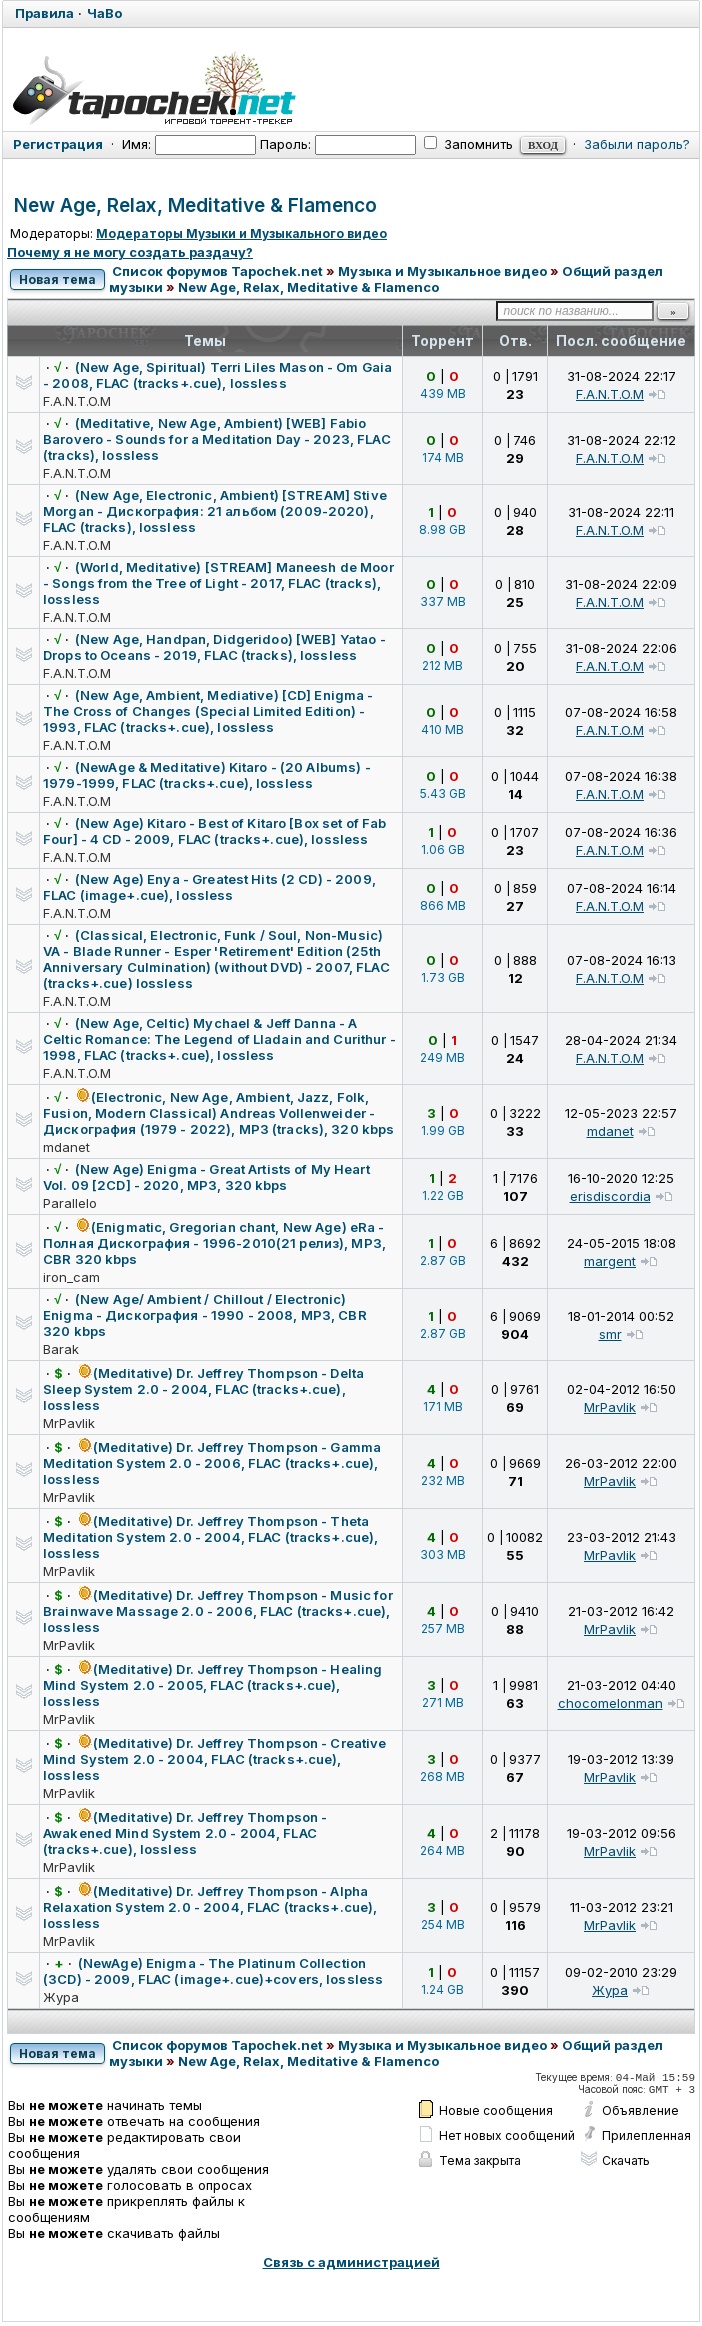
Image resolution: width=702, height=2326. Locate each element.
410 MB (442, 729)
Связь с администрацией (351, 2262)
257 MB (443, 1628)
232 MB (443, 1480)
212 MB (442, 665)
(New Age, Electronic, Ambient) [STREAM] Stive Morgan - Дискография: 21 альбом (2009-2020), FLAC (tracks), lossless (215, 511)
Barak (61, 1349)
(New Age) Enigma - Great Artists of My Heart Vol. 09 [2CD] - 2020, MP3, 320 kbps (206, 1177)
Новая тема (57, 279)
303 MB (443, 1554)
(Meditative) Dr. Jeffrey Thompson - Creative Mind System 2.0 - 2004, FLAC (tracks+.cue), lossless (215, 1759)
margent (610, 1261)
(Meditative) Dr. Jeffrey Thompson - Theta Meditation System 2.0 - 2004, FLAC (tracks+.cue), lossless (210, 1537)
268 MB (442, 1776)
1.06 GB (443, 849)
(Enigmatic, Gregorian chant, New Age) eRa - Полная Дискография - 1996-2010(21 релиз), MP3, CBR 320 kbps (214, 1243)
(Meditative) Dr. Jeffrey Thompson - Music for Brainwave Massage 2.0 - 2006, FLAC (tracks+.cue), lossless (218, 1611)
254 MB (443, 1924)
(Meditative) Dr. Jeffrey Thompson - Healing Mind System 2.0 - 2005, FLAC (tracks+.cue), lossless (212, 1685)
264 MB (442, 1850)
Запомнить (468, 144)
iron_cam (71, 1277)
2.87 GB (443, 1260)
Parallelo (70, 1203)
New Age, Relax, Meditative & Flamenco (195, 205)
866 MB (443, 905)
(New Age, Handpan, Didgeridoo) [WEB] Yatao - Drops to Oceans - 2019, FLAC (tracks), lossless (214, 647)
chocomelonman (610, 1703)
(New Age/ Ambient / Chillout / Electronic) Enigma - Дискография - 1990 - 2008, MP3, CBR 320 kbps (205, 1315)
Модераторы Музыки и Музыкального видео (241, 233)
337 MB (443, 601)
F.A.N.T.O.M (77, 401)
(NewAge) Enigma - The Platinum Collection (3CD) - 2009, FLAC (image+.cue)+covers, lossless (213, 1971)
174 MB (443, 457)
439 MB (443, 393)
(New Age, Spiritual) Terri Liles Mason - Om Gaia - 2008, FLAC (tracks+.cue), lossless (217, 375)
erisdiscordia (610, 1196)
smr (610, 1334)
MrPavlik (69, 1423)
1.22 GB (443, 1195)
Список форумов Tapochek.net (217, 271)
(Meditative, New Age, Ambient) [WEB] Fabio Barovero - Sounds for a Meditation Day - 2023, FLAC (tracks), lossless (217, 439)
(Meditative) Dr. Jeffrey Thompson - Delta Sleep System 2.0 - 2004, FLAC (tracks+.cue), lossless (203, 1389)
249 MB (442, 1057)
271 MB (443, 1702)
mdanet (66, 1147)
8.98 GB (442, 529)
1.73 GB (443, 977)
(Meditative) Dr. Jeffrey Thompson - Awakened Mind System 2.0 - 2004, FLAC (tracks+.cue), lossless (185, 1833)
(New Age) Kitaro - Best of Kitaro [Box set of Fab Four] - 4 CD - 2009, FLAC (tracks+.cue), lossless (214, 831)
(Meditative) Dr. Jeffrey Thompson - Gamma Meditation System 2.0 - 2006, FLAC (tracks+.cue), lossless (212, 1463)
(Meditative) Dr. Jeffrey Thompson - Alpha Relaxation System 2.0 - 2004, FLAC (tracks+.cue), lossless (210, 1907)
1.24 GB (442, 1989)
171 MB (443, 1406)
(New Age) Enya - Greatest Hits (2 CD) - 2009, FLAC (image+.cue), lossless (209, 887)
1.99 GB (443, 1130)
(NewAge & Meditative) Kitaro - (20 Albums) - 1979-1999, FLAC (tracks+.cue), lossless (207, 775)
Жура (61, 1997)
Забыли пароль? (637, 144)
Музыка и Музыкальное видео (442, 271)
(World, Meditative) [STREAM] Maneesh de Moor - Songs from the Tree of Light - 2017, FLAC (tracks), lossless (218, 583)
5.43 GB (443, 793)
